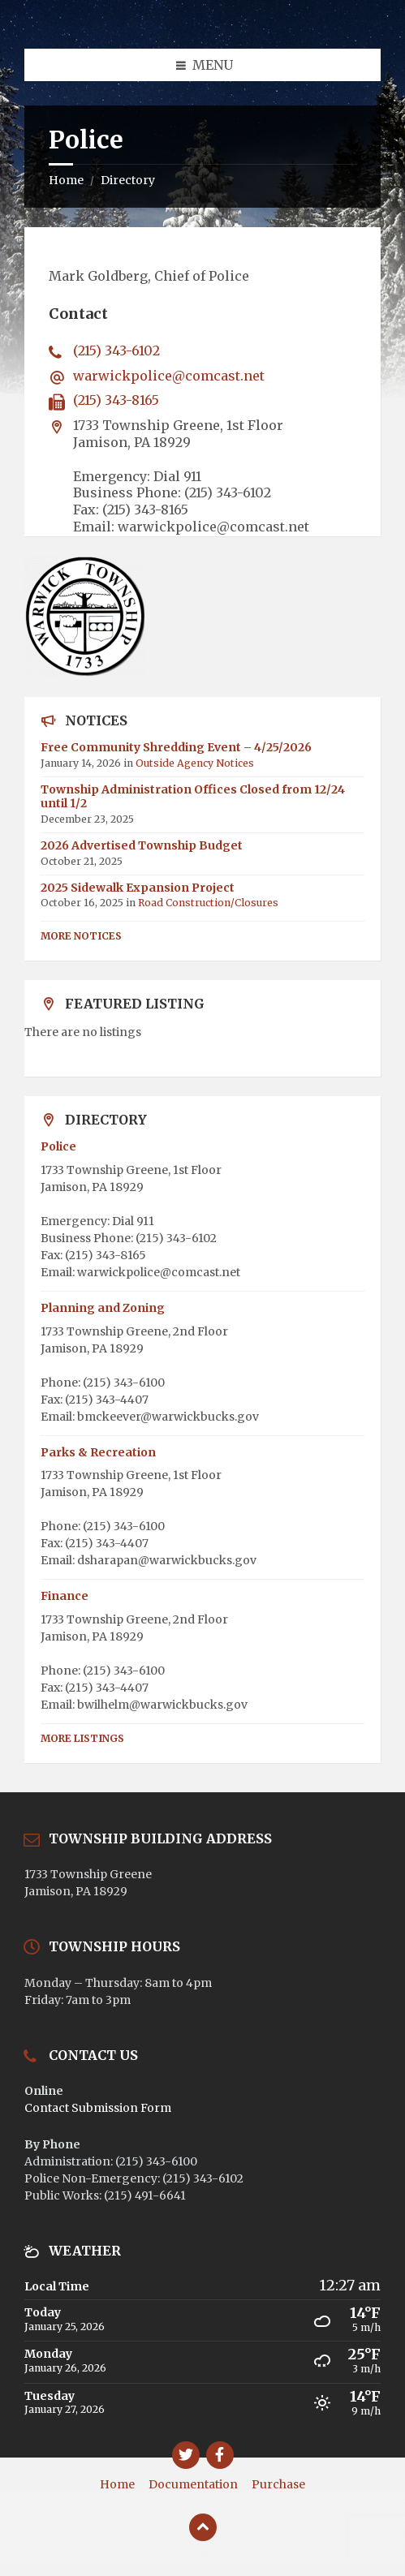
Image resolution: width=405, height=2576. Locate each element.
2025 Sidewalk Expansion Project (138, 887)
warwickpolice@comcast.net (169, 376)
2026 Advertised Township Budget (142, 845)
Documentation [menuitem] (193, 2484)
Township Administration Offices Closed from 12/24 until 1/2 (193, 796)
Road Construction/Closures (208, 903)
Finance (64, 1596)
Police (58, 1146)
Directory (128, 180)
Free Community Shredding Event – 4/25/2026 (176, 747)
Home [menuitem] (117, 2484)
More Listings (82, 1738)
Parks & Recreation (98, 1452)
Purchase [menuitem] (278, 2484)
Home (66, 180)
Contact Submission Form (97, 2108)
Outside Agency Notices (195, 763)
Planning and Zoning (103, 1308)
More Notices (81, 936)
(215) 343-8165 (116, 400)
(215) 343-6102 (116, 350)
